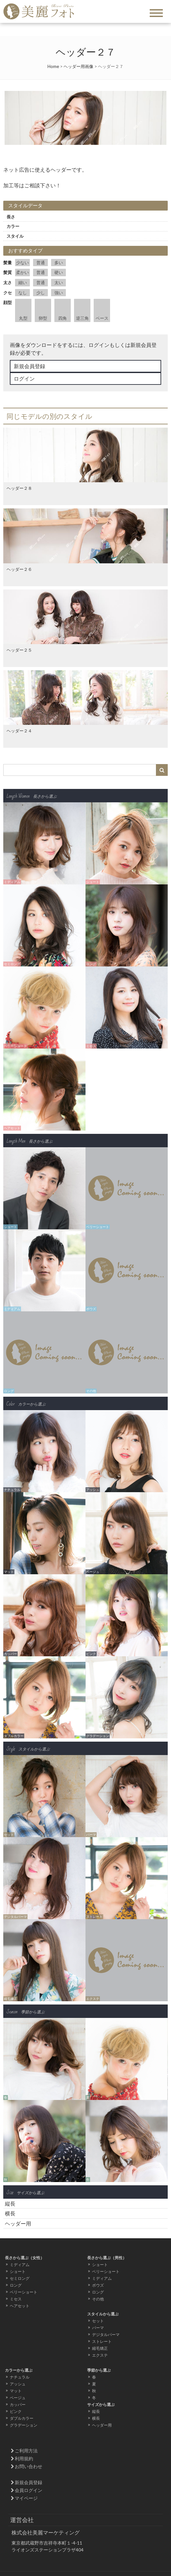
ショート (18, 2271)
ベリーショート (23, 2292)
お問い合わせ (28, 2466)
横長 (10, 2213)
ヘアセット (19, 2305)
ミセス (16, 2298)
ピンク (16, 2411)
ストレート (102, 2341)
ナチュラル (19, 2377)
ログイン (24, 378)
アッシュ (18, 2383)
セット (98, 2320)
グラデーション (23, 2425)
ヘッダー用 (18, 2223)
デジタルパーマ (106, 2334)
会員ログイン (28, 2490)
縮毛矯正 (100, 2348)
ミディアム (19, 2264)
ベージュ (18, 2397)
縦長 (10, 2203)
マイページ (26, 2498)
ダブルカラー (21, 2418)
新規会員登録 (29, 366)
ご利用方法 (26, 2450)
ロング (16, 2285)
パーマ (98, 2327)
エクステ (100, 2355)
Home (53, 66)
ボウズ (98, 2285)
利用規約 (24, 2458)
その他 (98, 2298)
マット (16, 2390)
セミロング (19, 2278)
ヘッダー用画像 (78, 66)
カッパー (18, 2404)
